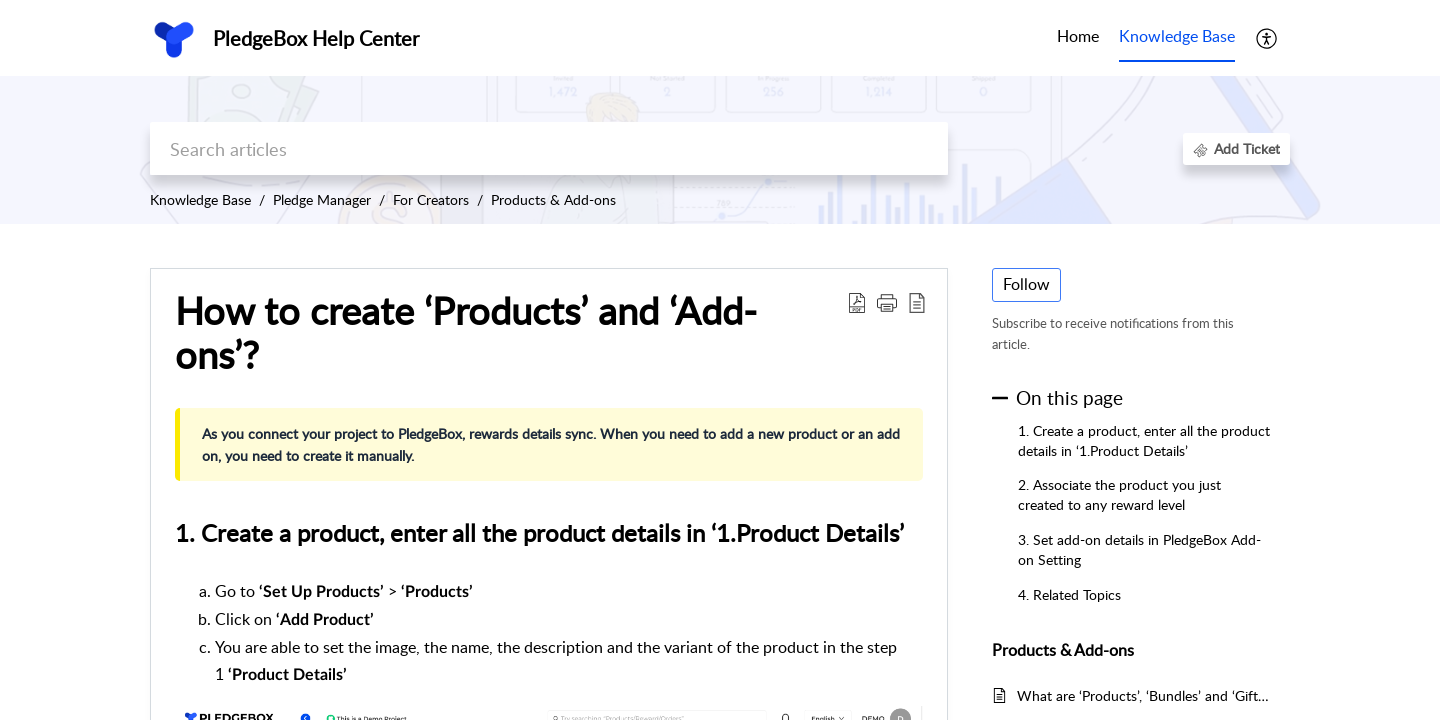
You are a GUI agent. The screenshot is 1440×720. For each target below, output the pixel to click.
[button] (1267, 38)
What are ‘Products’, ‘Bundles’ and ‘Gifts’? (1143, 695)
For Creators (431, 199)
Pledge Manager (322, 199)
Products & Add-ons (553, 199)
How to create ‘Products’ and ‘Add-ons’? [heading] (466, 333)
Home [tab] (1078, 36)
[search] (549, 148)
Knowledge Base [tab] (1177, 36)
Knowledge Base (200, 199)
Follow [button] (1026, 284)
